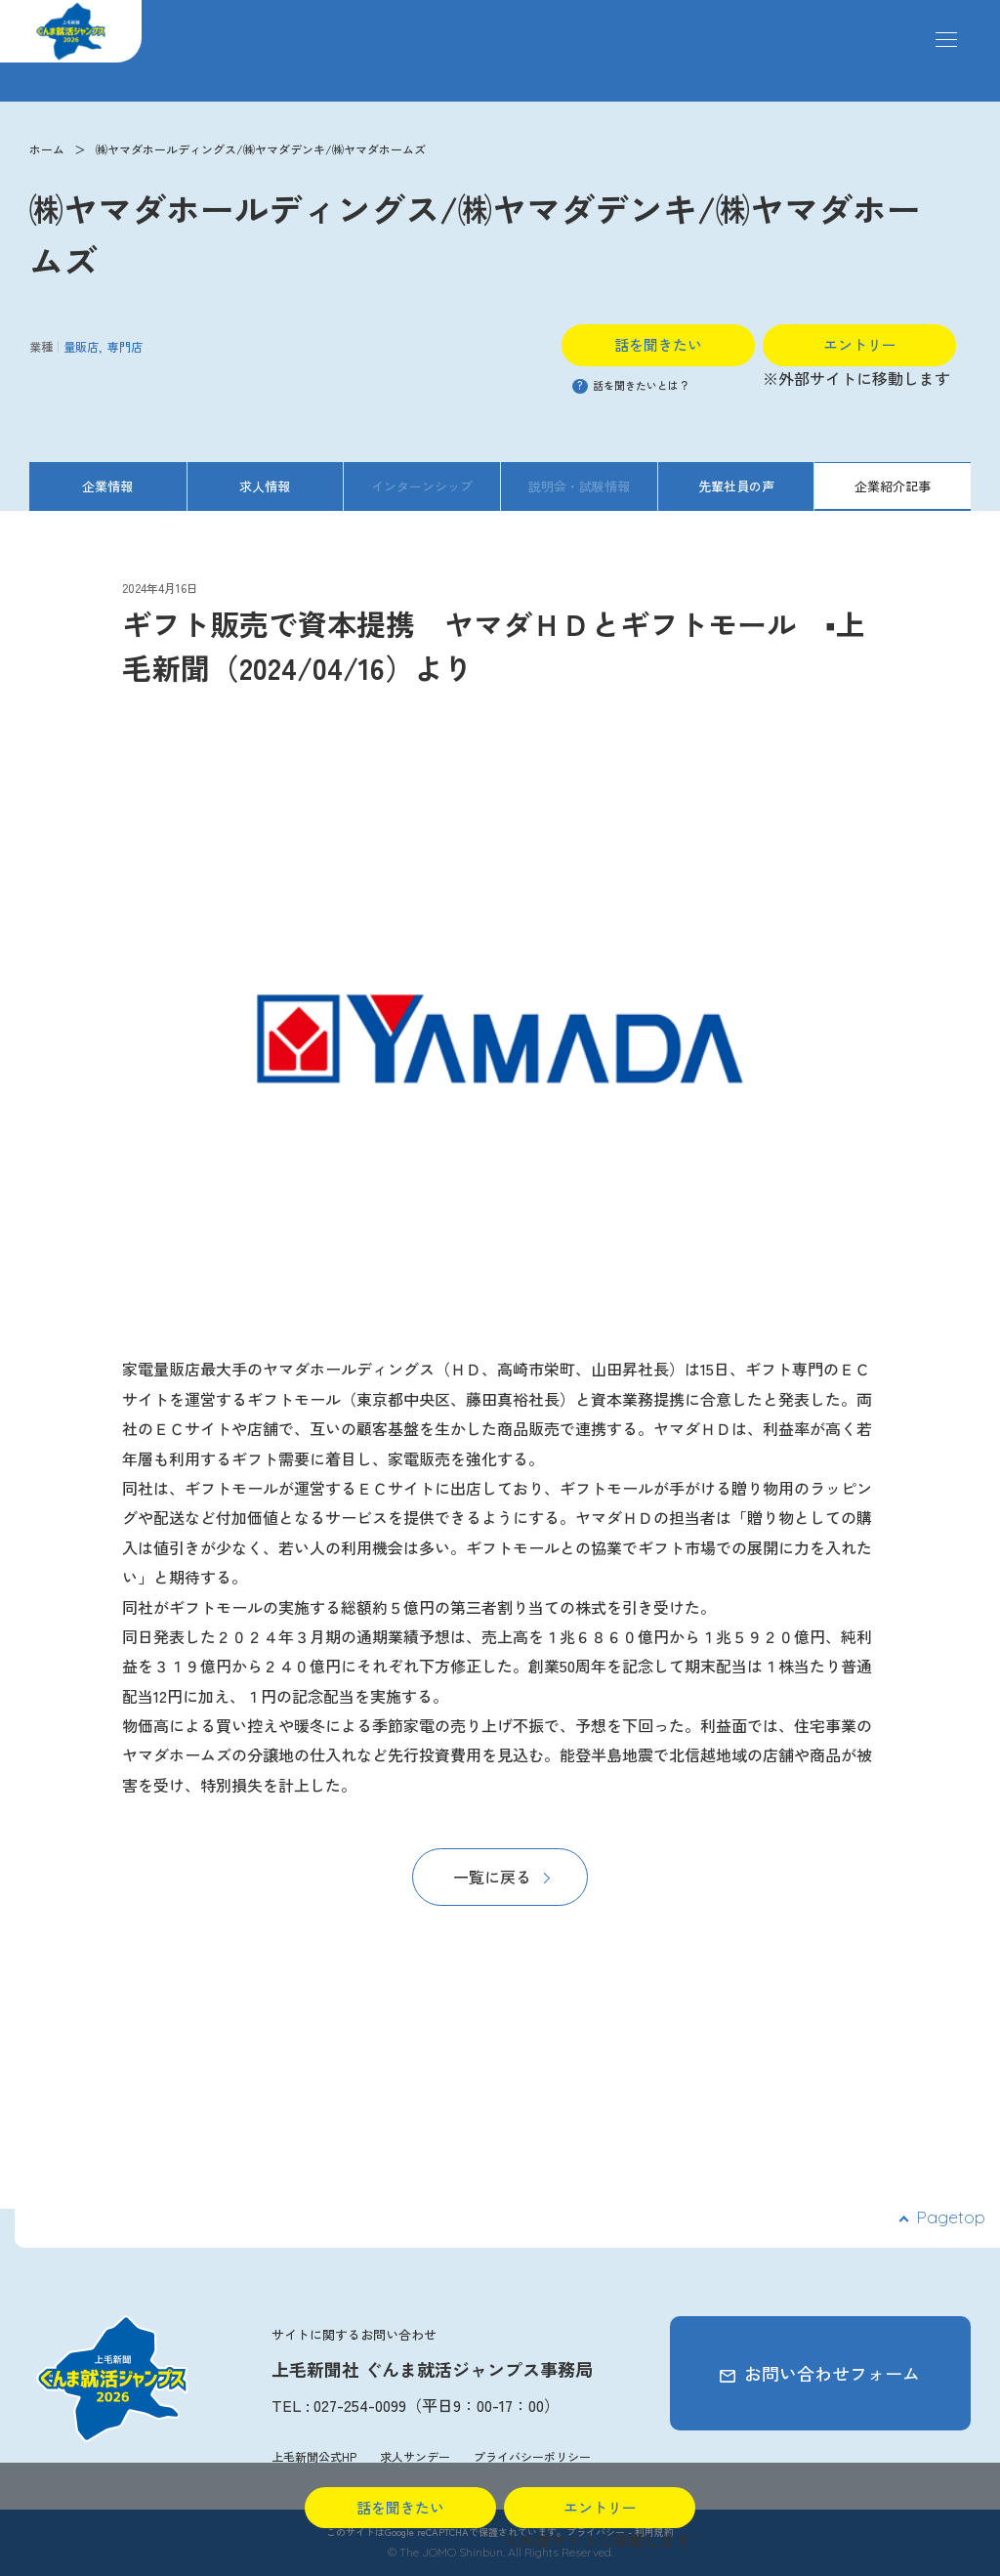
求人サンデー (415, 2456)
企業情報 (107, 486)
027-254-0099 (359, 2405)
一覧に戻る (492, 1876)
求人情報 (264, 486)
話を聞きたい (658, 344)
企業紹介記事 (892, 486)
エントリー (859, 344)
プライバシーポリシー (532, 2456)
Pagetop (950, 2217)
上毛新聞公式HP (313, 2456)
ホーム (46, 149)
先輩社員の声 (736, 486)
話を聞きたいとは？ (630, 385)
